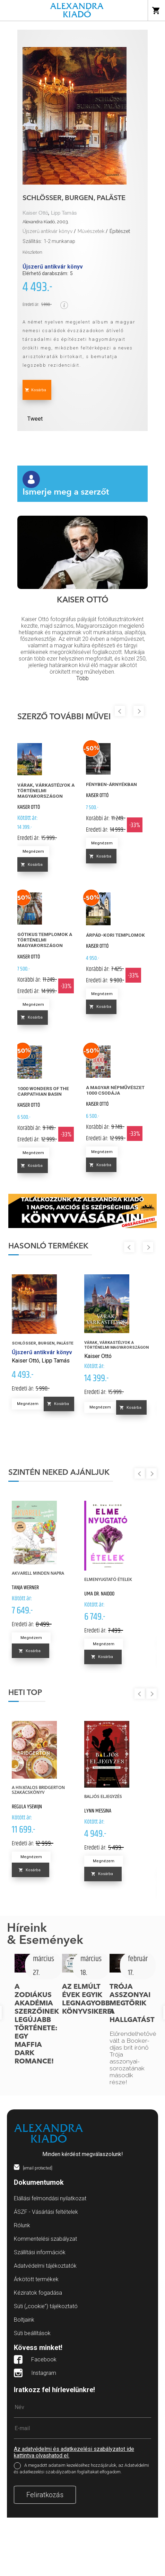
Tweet (35, 418)
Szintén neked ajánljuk (59, 1473)
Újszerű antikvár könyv (47, 231)
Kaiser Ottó (35, 213)
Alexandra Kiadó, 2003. (46, 221)
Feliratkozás (44, 2495)
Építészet (120, 231)
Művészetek (91, 231)
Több (82, 678)
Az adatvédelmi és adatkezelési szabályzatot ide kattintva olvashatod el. (74, 2452)
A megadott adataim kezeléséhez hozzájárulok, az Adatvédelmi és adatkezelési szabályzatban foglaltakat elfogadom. (81, 2468)
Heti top (25, 1693)
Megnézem (33, 851)
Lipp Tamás (64, 213)
